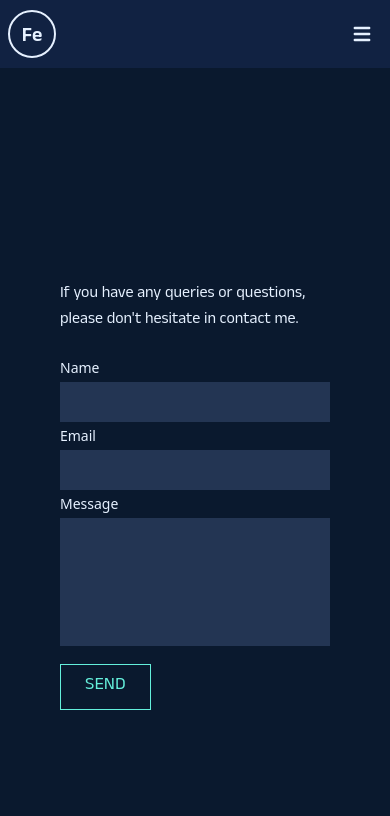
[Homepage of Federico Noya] (32, 34)
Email (78, 435)
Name (79, 367)
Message (89, 503)
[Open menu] (362, 34)
